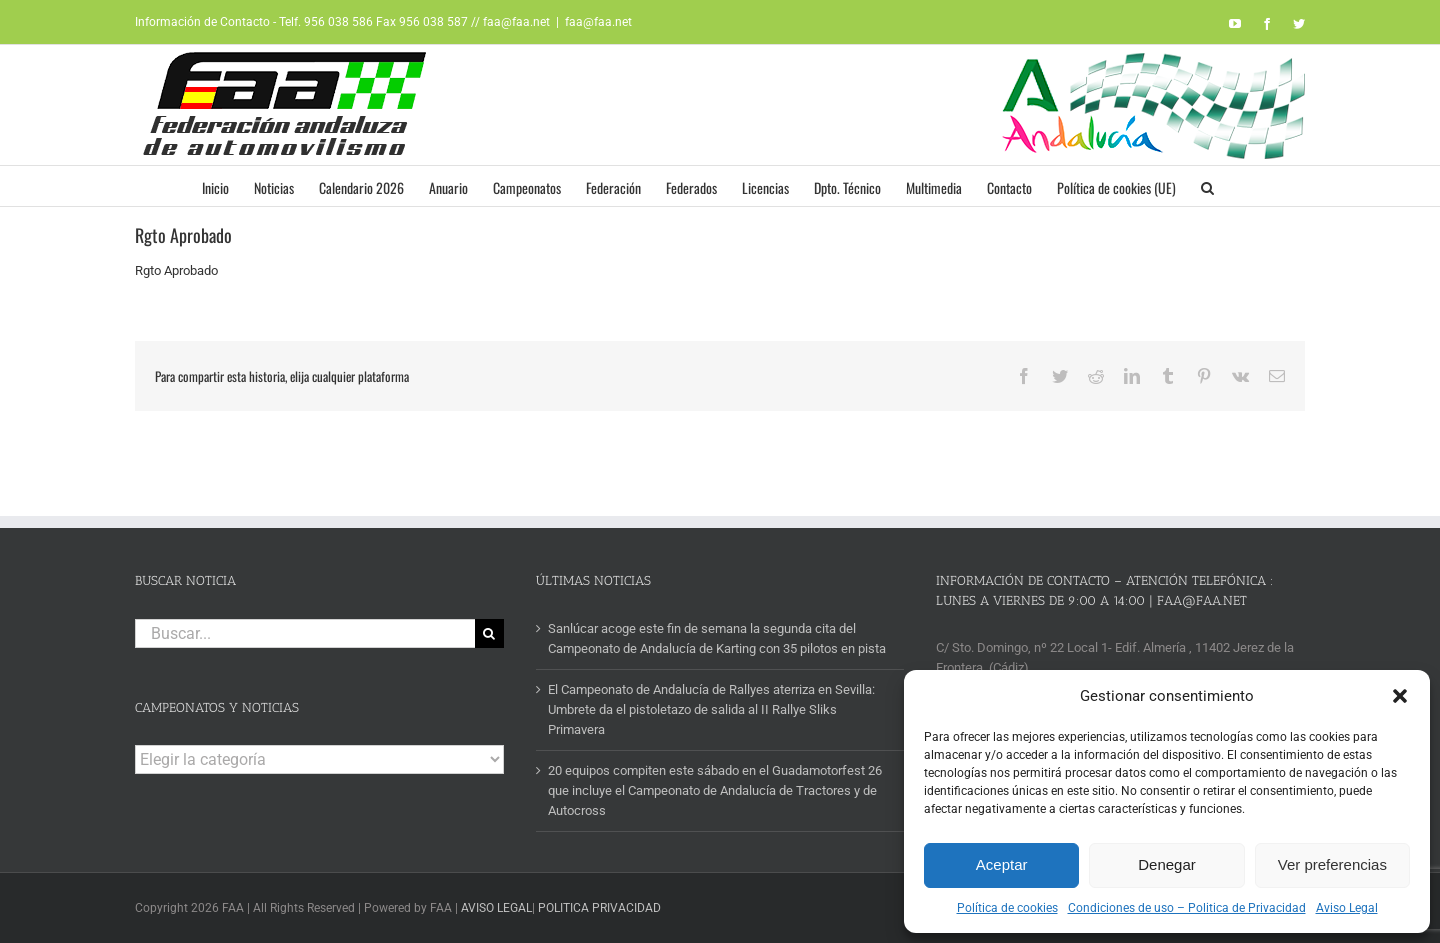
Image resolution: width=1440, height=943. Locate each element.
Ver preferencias (1332, 864)
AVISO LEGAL (496, 908)
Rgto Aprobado (176, 270)
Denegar (1167, 864)
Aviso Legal (1347, 908)
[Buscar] (489, 633)
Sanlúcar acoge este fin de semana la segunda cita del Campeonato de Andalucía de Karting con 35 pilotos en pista (717, 638)
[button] (1400, 696)
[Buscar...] (305, 633)
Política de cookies (1007, 908)
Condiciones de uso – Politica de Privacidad (1187, 908)
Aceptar (1002, 864)
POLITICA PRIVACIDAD (599, 908)
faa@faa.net (598, 22)
